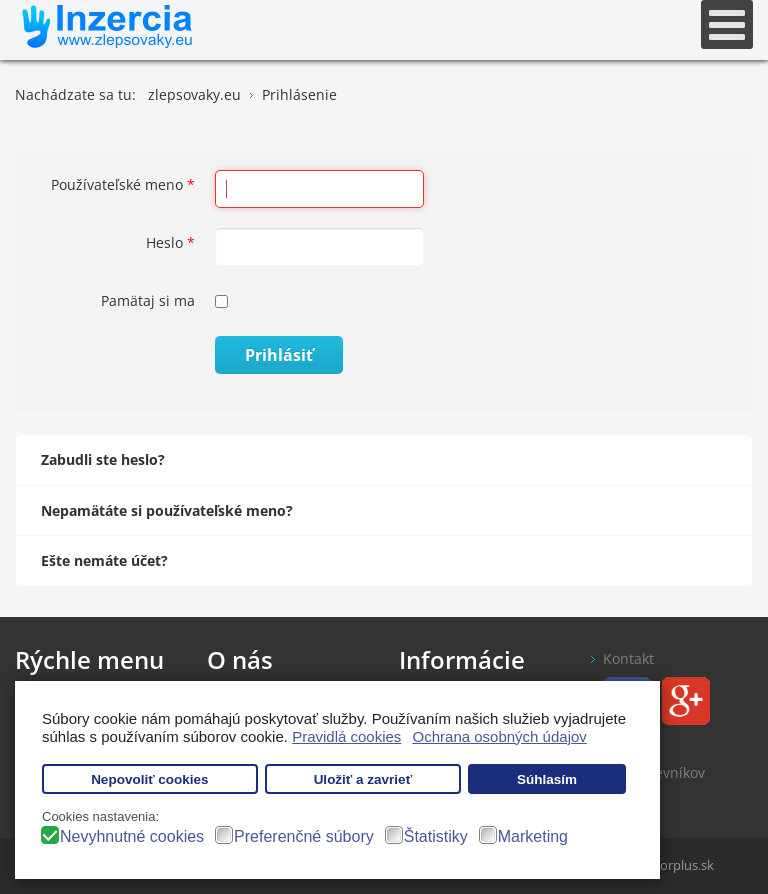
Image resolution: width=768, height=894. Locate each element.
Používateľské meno (123, 184)
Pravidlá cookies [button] (346, 736)
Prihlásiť (279, 355)
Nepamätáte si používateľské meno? (167, 510)
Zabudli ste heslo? (103, 459)
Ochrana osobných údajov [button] (500, 736)
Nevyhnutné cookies (132, 836)
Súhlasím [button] (547, 779)
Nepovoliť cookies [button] (150, 779)
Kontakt (628, 658)
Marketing (533, 836)
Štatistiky (436, 836)
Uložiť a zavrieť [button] (363, 779)
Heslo (170, 242)
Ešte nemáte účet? (104, 560)
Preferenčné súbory (304, 836)
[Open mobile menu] (727, 24)
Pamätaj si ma (148, 300)
